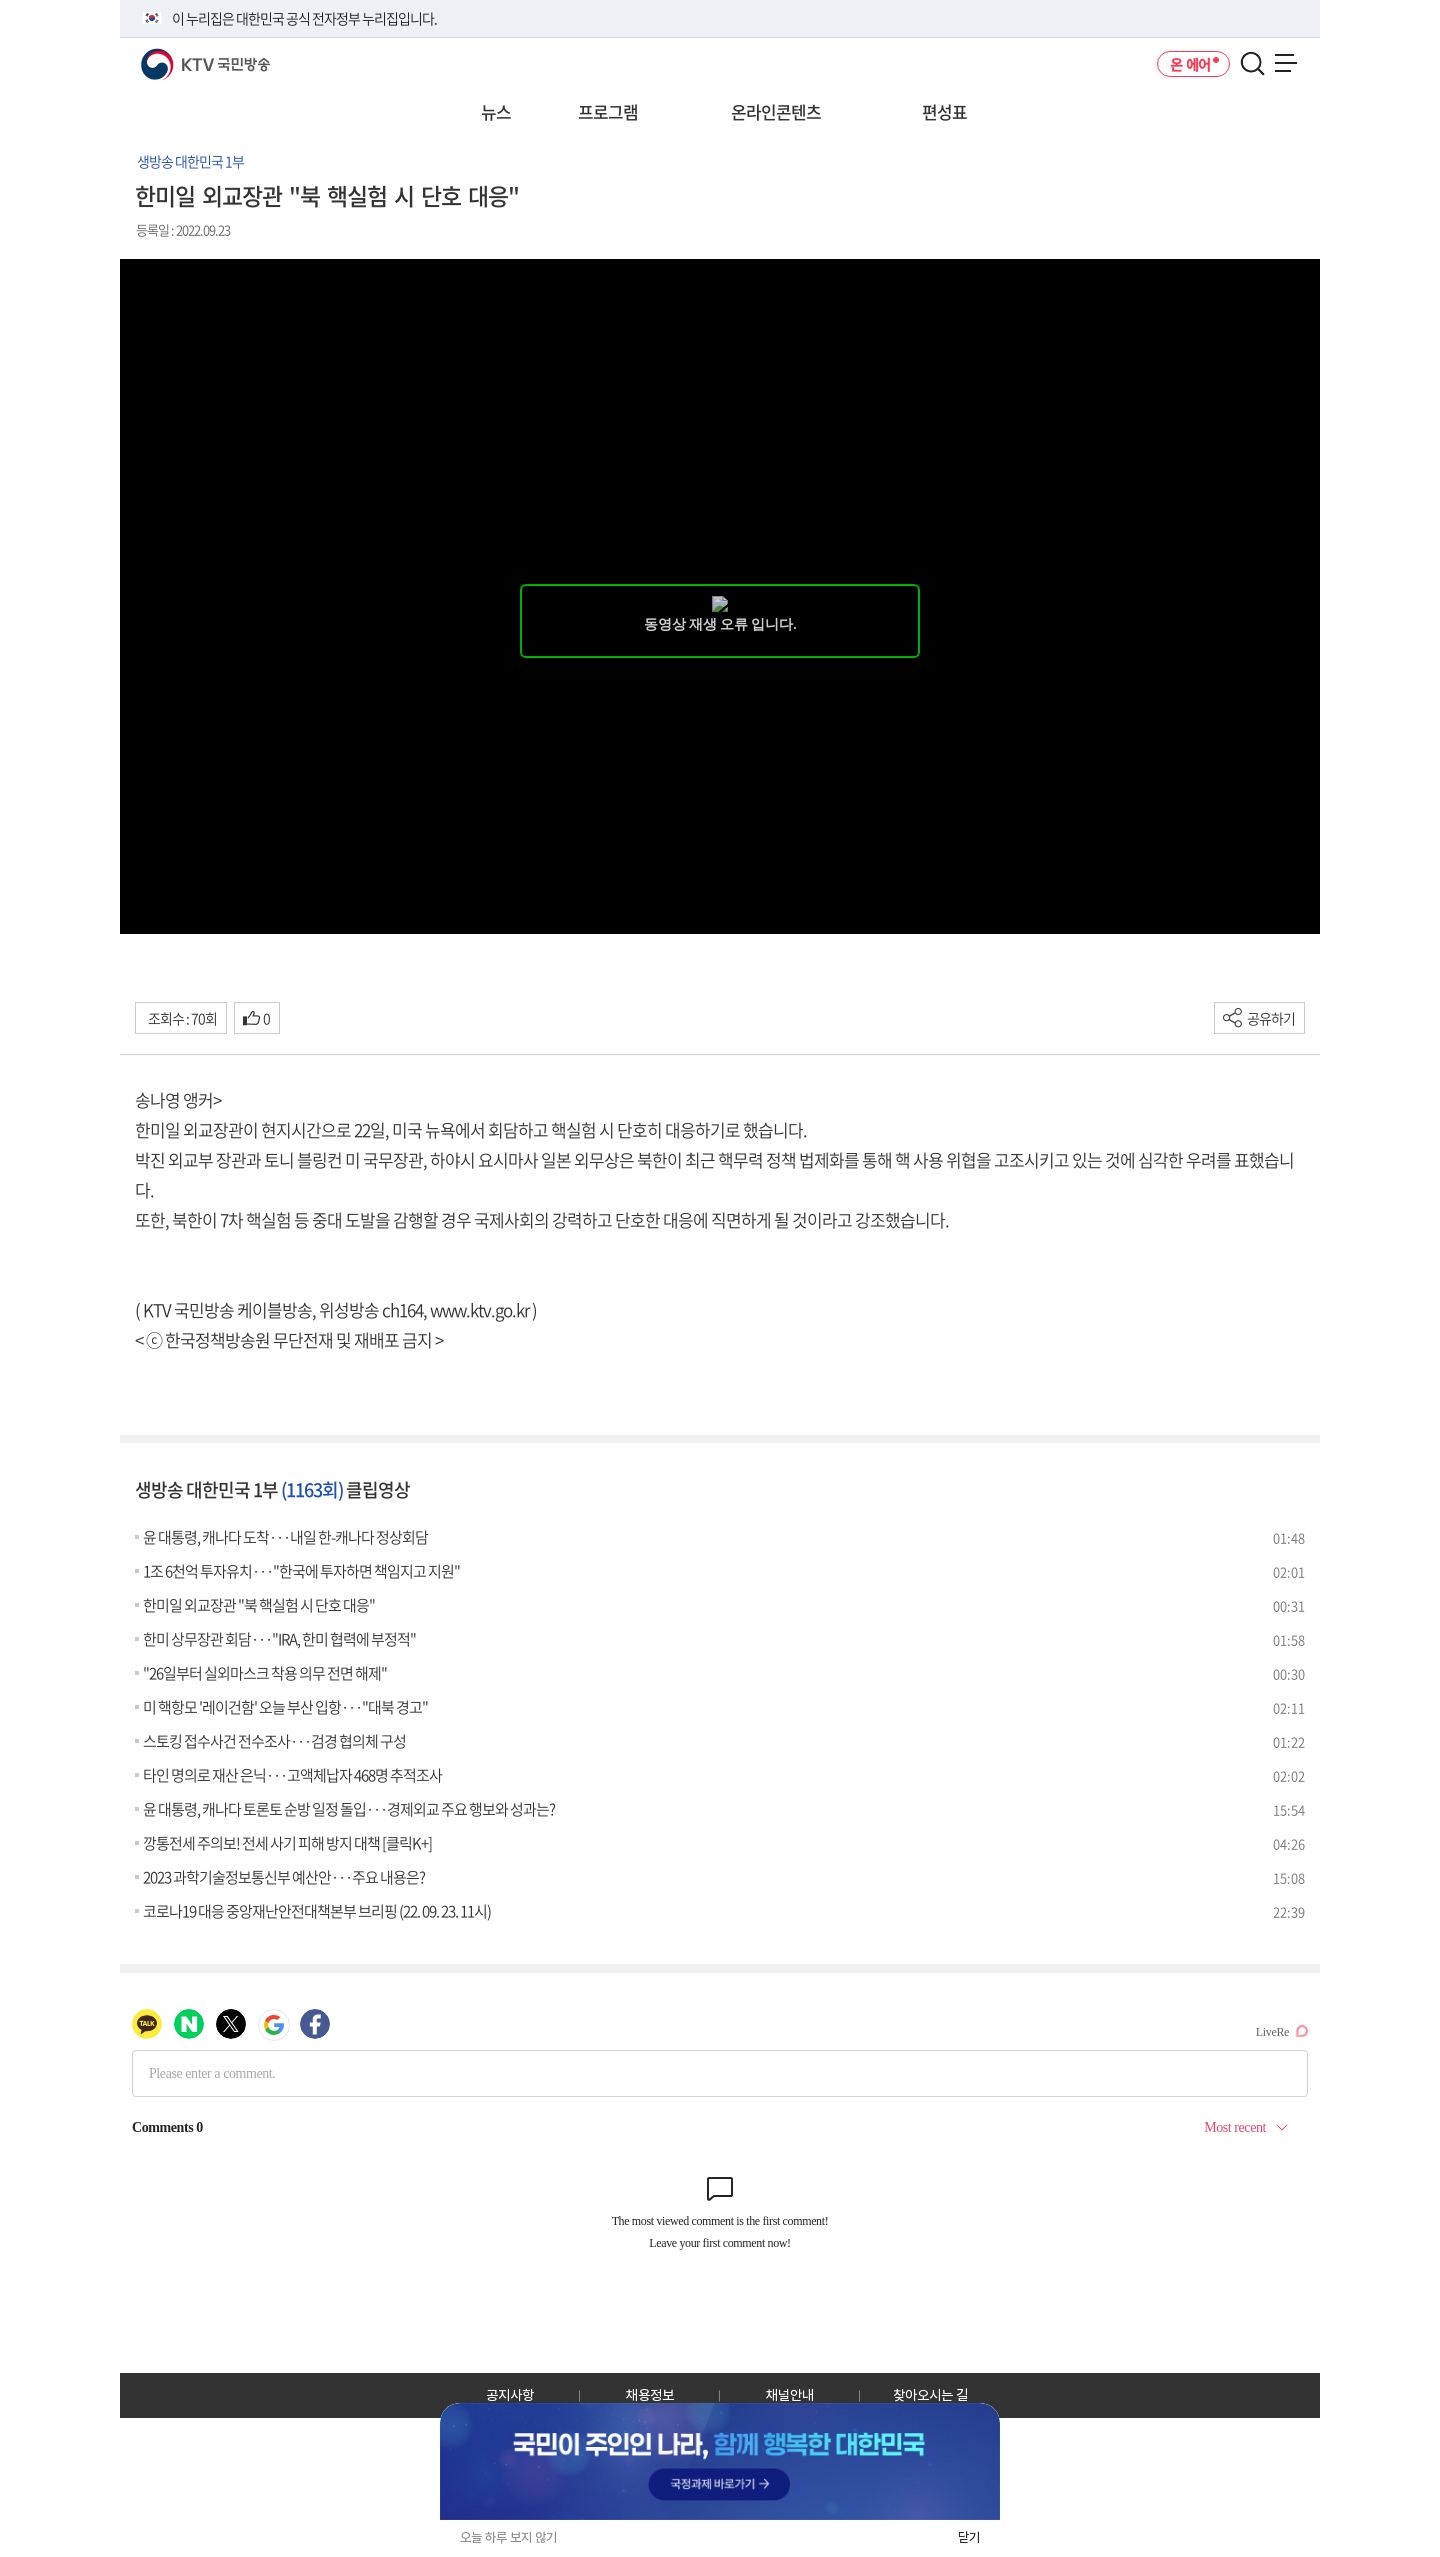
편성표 (944, 111)
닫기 (969, 2537)
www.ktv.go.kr (479, 1309)
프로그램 (608, 111)
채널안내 (790, 2395)
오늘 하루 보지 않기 (508, 2537)
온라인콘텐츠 (776, 111)
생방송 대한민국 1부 (190, 161)
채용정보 (650, 2395)
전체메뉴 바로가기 (0, 0)
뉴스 (496, 111)
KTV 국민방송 (176, 56)
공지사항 (510, 2395)
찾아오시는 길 (930, 2395)
